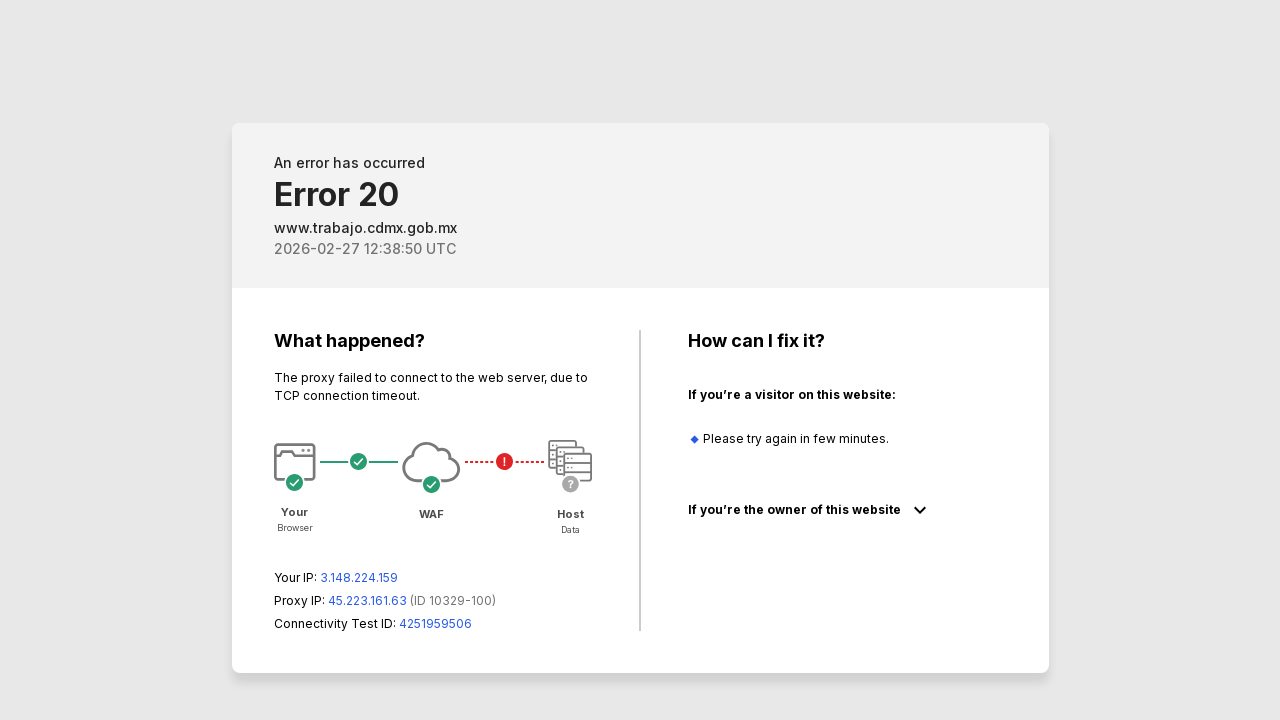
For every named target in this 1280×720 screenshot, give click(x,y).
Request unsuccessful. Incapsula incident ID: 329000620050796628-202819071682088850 (640, 360)
